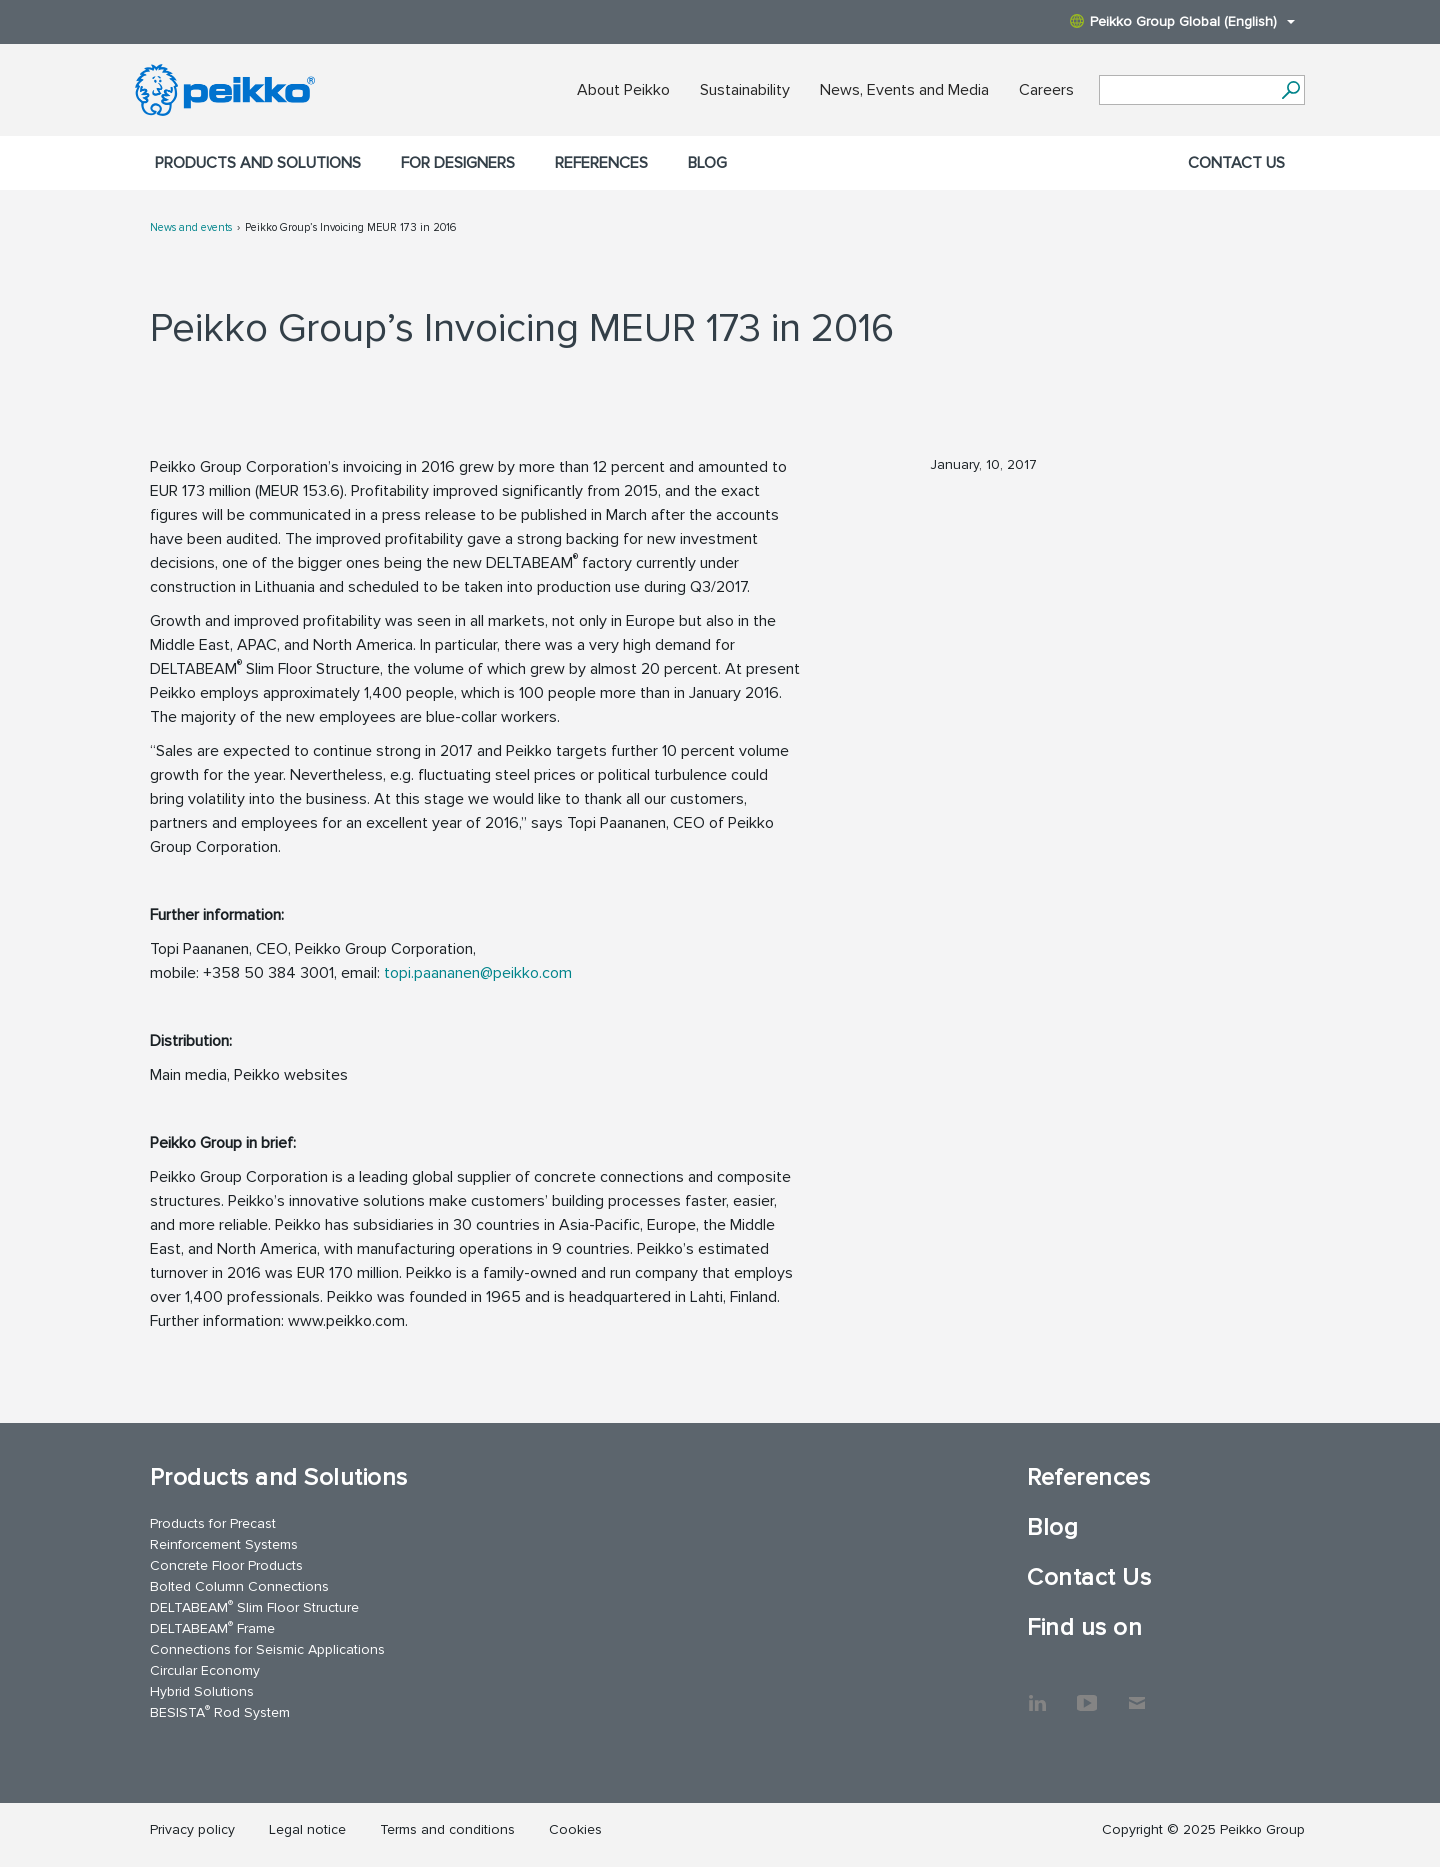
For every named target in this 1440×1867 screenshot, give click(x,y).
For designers (458, 163)
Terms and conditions (447, 1829)
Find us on (1084, 1627)
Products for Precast (213, 1523)
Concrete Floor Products (226, 1565)
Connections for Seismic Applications (267, 1649)
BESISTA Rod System (220, 1711)
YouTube (1087, 1693)
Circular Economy (205, 1670)
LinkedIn (1037, 1693)
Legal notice (307, 1829)
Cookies (575, 1829)
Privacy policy (192, 1829)
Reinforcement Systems (224, 1544)
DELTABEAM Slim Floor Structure (254, 1606)
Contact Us (1236, 163)
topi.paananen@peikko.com (478, 973)
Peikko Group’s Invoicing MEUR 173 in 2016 (350, 227)
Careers (1046, 90)
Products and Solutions (258, 163)
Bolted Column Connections (239, 1586)
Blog (707, 163)
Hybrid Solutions (202, 1691)
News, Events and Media (904, 90)
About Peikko (623, 90)
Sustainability (745, 90)
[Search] (1290, 90)
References (601, 163)
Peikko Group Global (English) (1182, 21)
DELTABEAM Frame (212, 1627)
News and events (191, 227)
